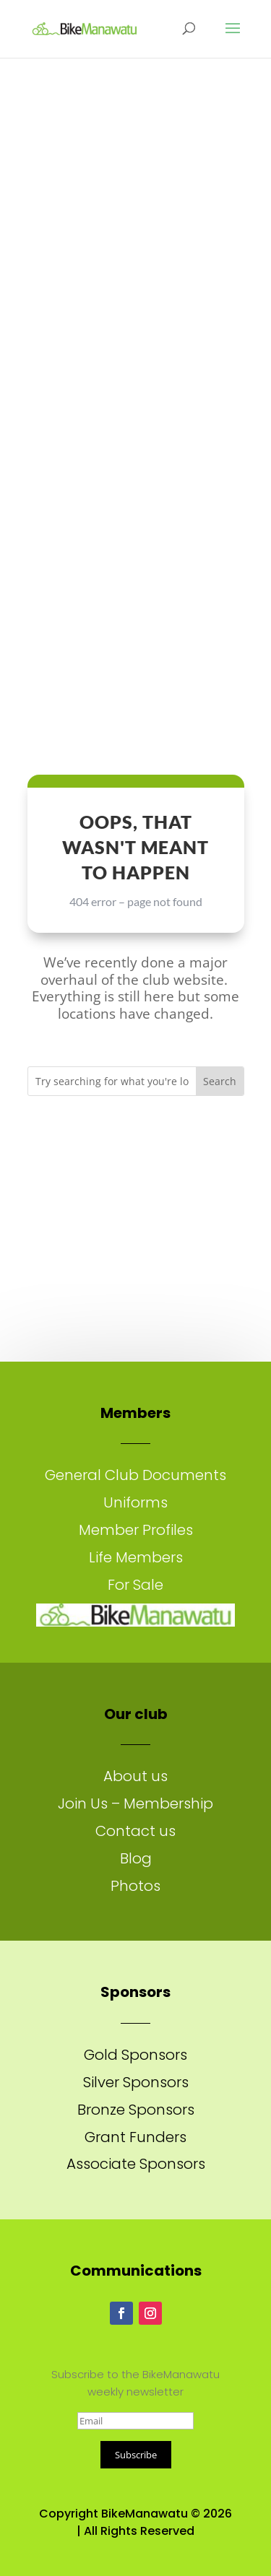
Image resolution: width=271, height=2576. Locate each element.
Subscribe (136, 2454)
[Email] (135, 2420)
